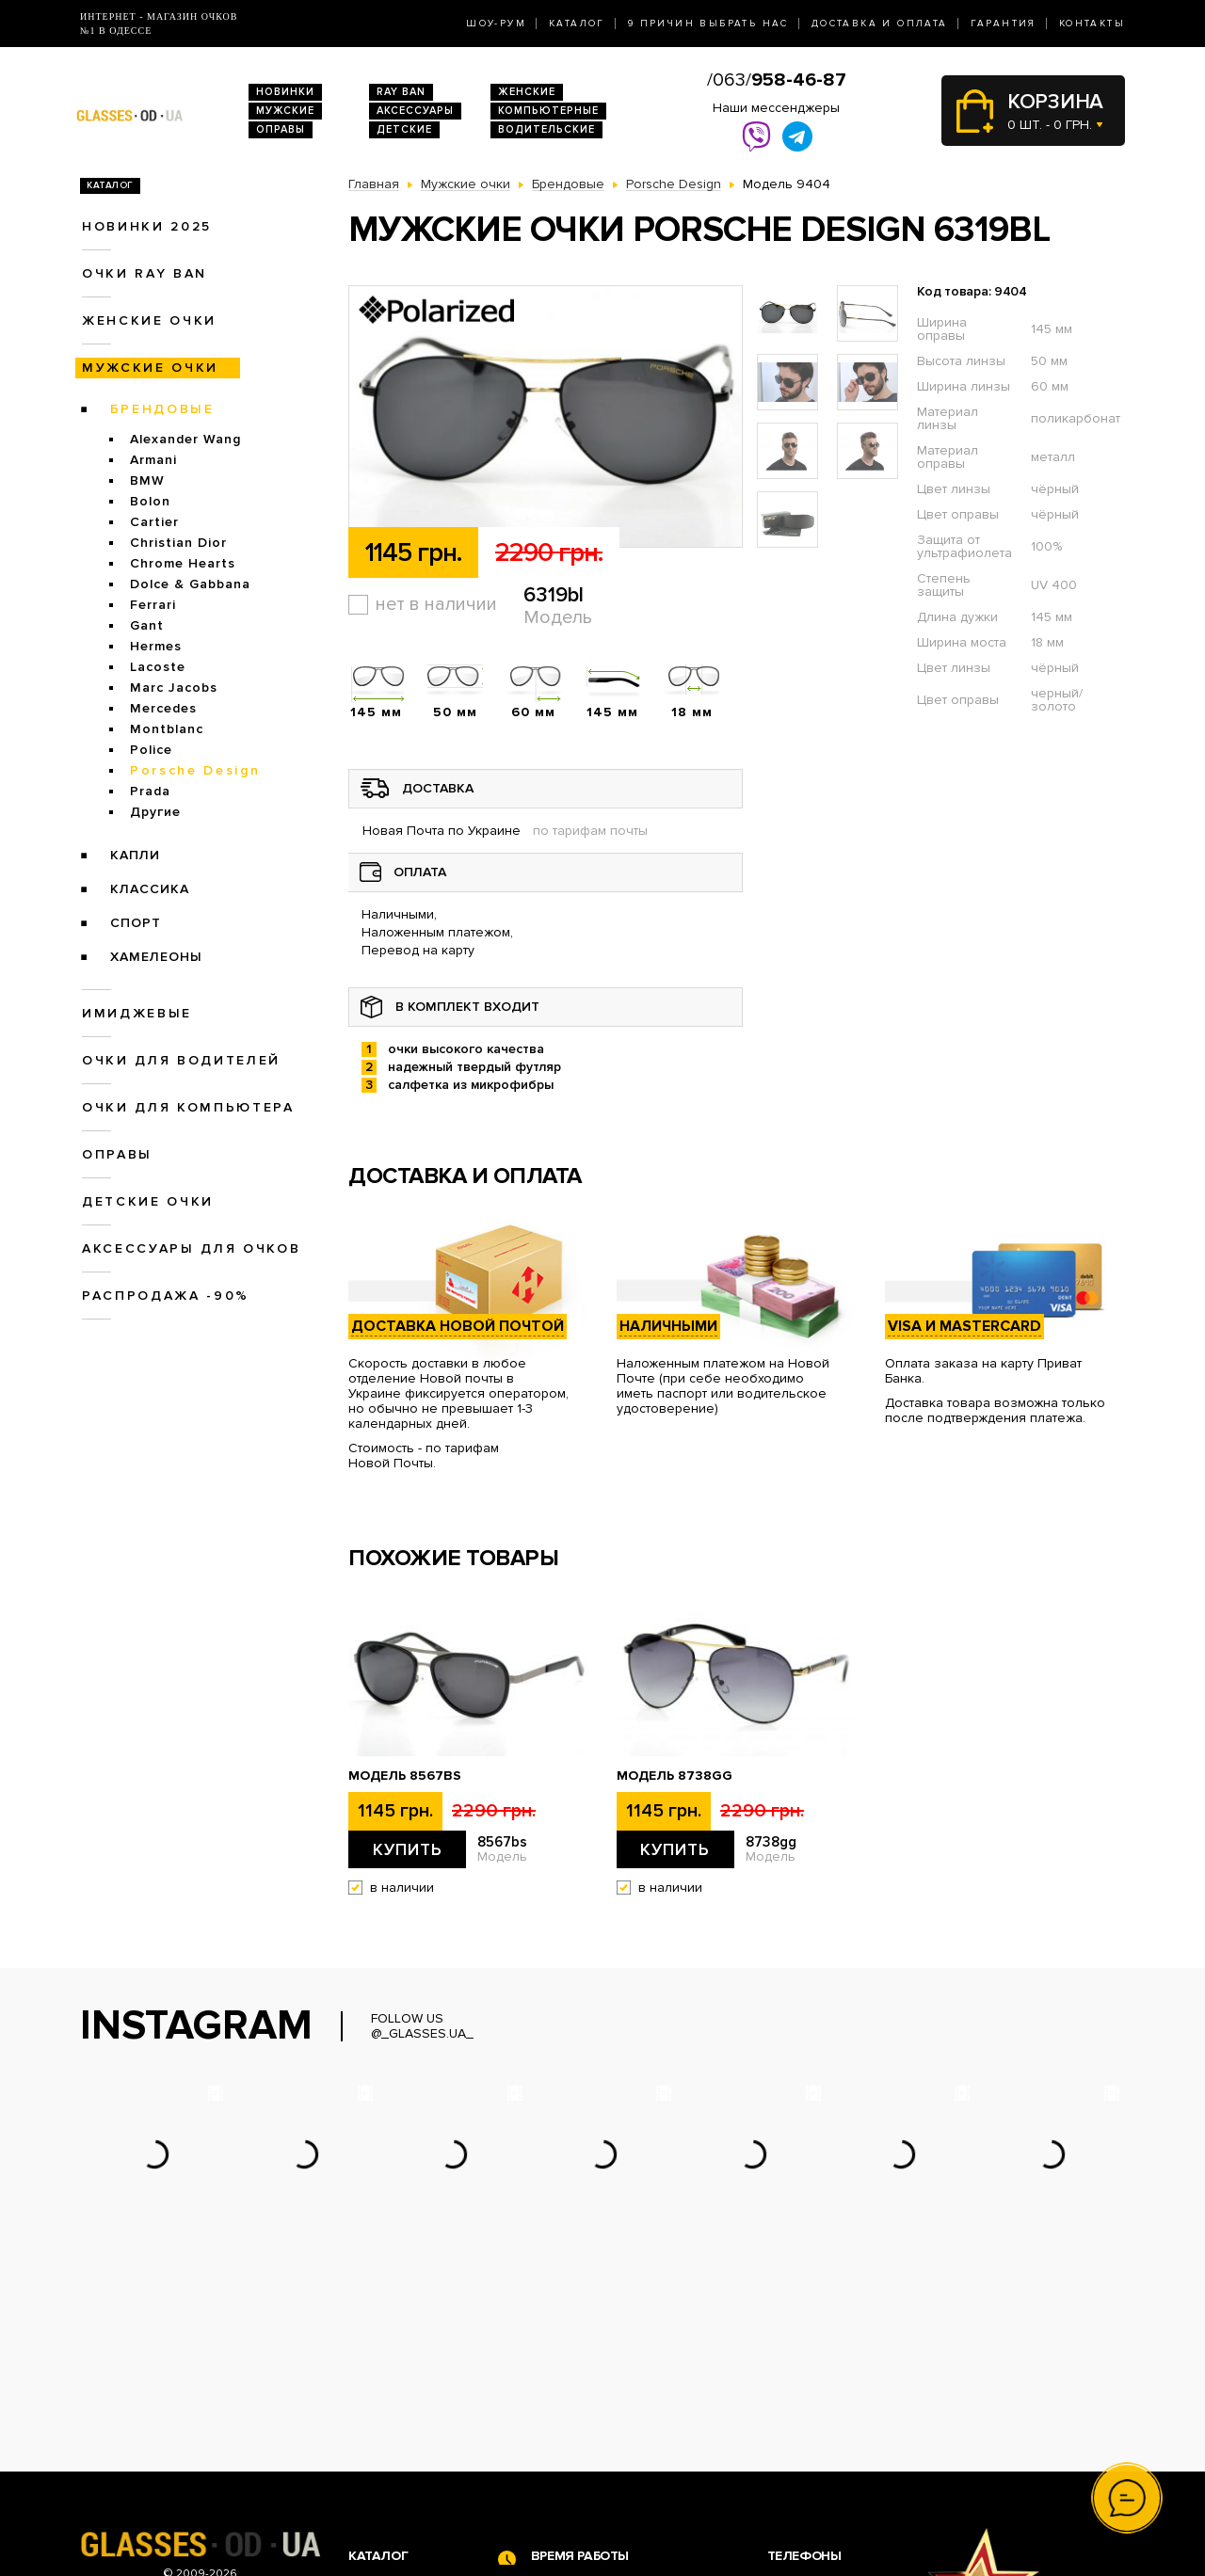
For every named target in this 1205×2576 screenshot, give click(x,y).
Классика (149, 889)
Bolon (150, 501)
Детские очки (148, 1201)
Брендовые (162, 409)
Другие (155, 812)
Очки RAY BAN (144, 273)
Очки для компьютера (188, 1107)
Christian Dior (178, 543)
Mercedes (163, 708)
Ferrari (153, 605)
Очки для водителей (181, 1060)
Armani (153, 460)
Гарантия (1003, 23)
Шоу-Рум (496, 23)
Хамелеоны (156, 957)
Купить (407, 1849)
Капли (135, 855)
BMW (147, 480)
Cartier (154, 522)
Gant (147, 625)
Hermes (156, 646)
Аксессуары (415, 110)
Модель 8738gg (674, 1776)
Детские (404, 129)
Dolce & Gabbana (190, 584)
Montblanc (166, 729)
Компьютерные (548, 110)
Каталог (577, 23)
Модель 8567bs (404, 1776)
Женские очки (149, 320)
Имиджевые (137, 1013)
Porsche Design (195, 770)
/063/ (776, 80)
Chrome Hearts (182, 563)
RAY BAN (401, 92)
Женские (526, 92)
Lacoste (157, 667)
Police (151, 750)
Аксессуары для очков (191, 1248)
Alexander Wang (185, 439)
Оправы (280, 129)
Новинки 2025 (147, 226)
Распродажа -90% (165, 1296)
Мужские (285, 110)
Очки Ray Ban (391, 2410)
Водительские (546, 129)
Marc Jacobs (173, 688)
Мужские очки (150, 368)
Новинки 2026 (393, 2390)
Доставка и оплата (879, 23)
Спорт (135, 923)
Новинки (285, 92)
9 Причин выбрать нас (708, 23)
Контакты (1092, 23)
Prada (150, 791)
